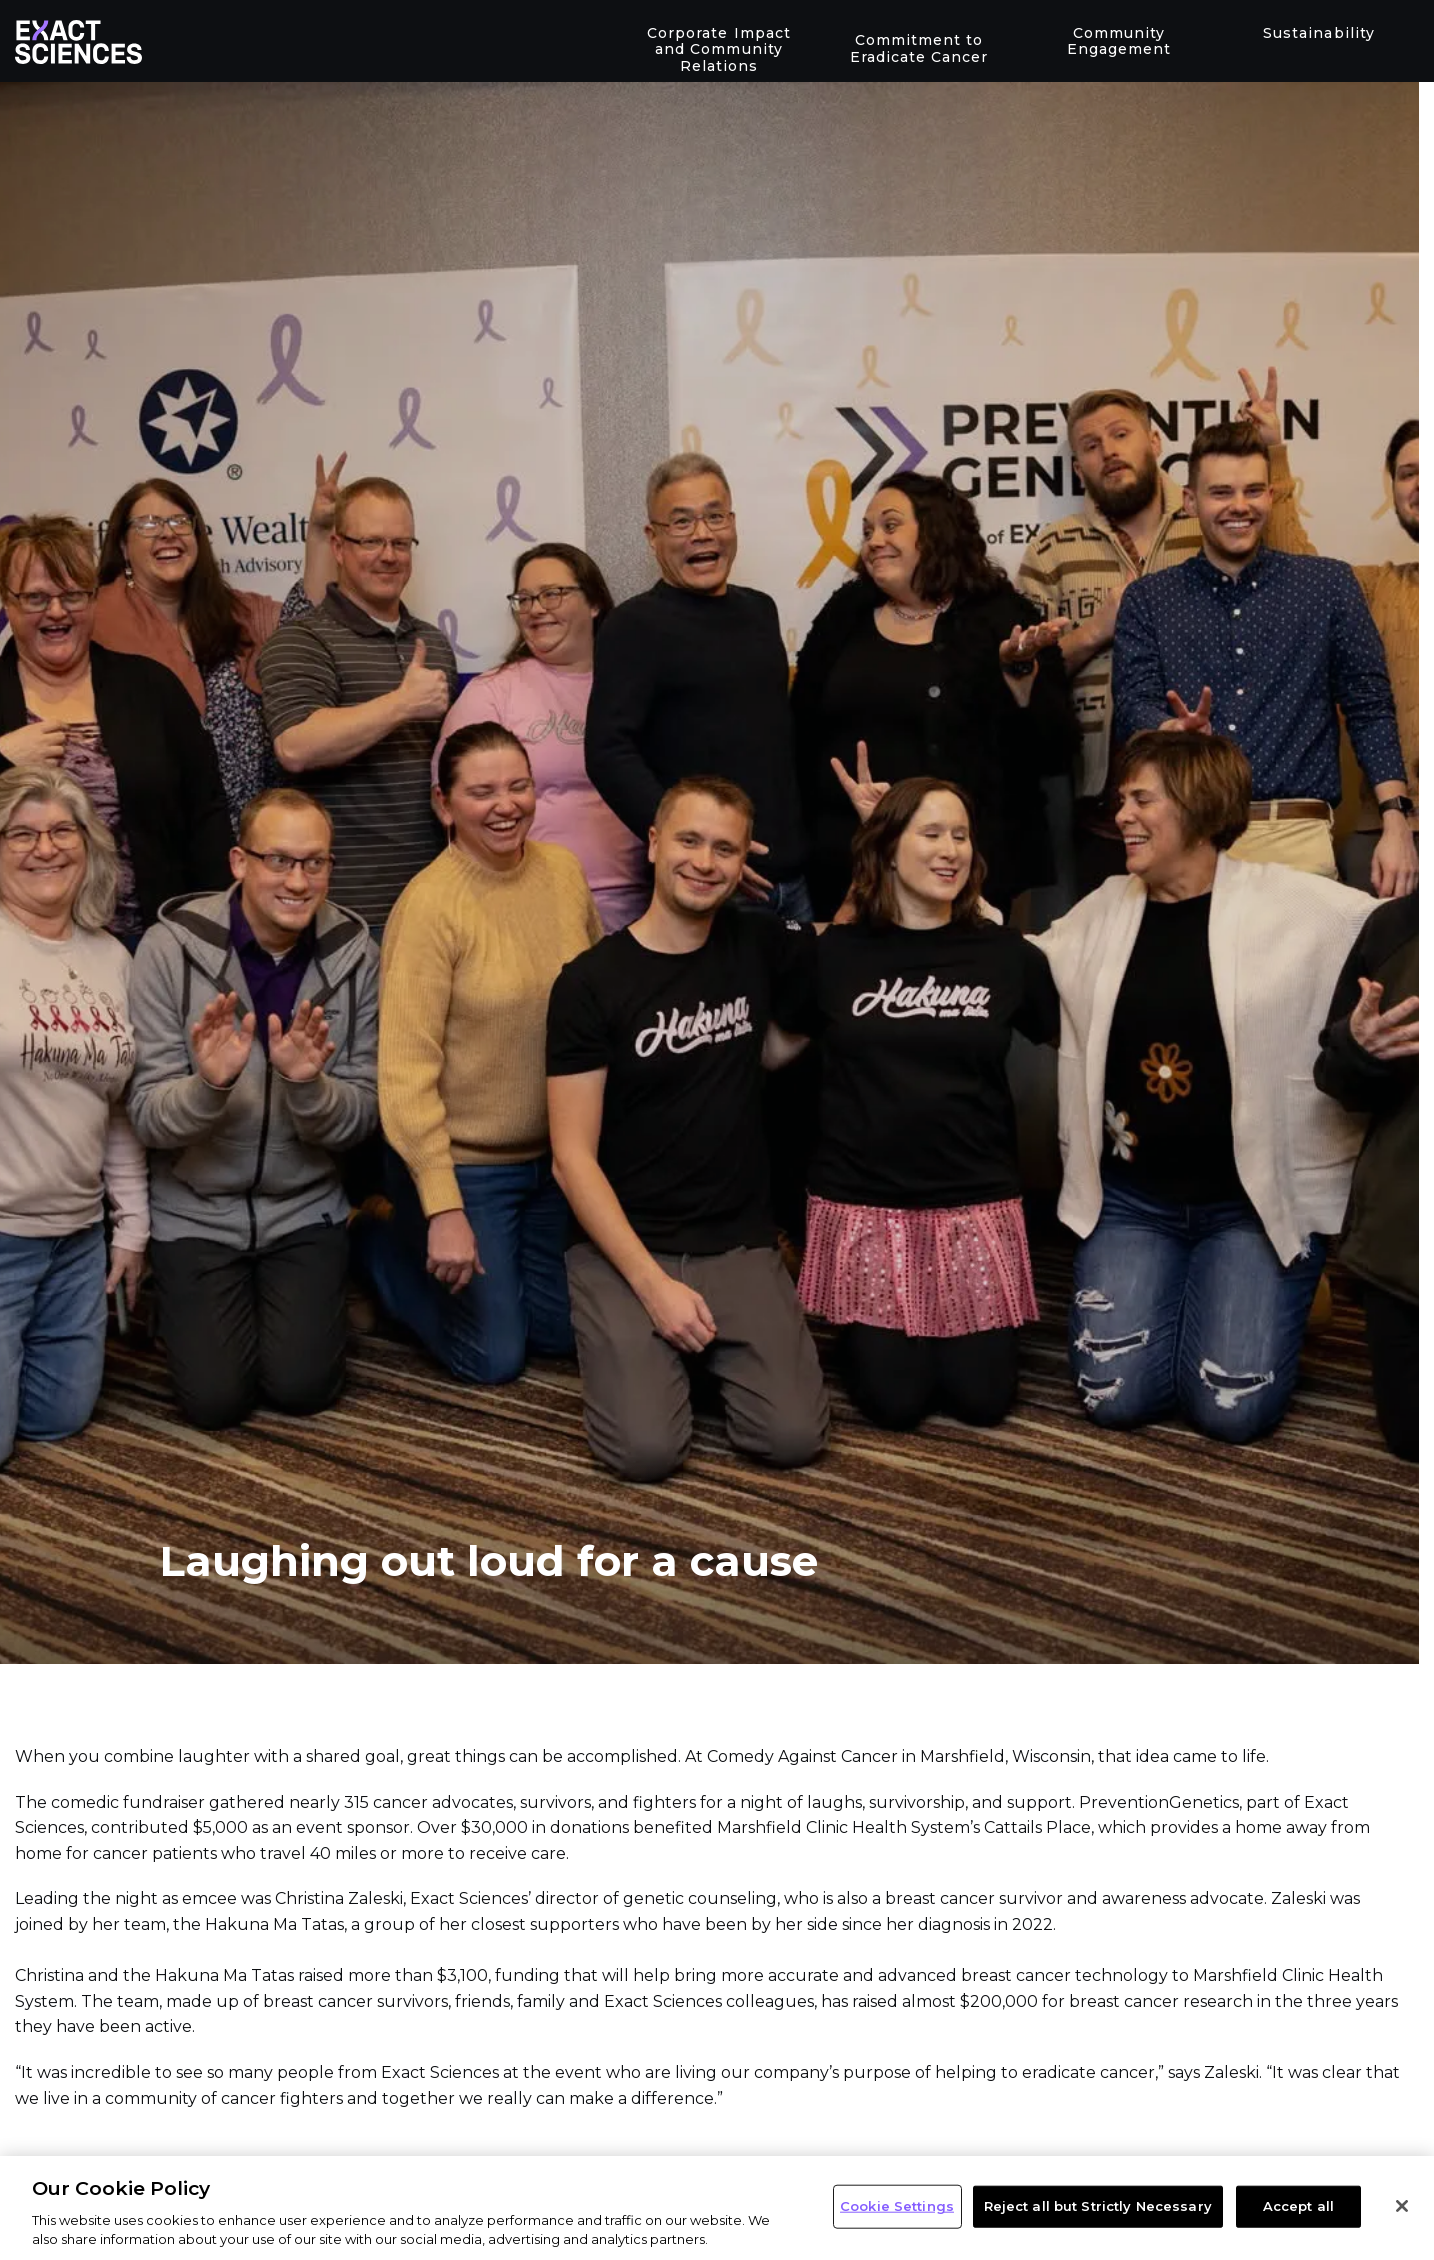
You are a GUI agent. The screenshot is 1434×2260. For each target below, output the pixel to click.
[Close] (1402, 2206)
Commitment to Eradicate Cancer (919, 48)
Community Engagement (1119, 41)
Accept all (1298, 2206)
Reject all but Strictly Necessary (1098, 2206)
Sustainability (1318, 33)
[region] (717, 2208)
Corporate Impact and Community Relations (718, 50)
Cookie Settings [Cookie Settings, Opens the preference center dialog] (897, 2206)
